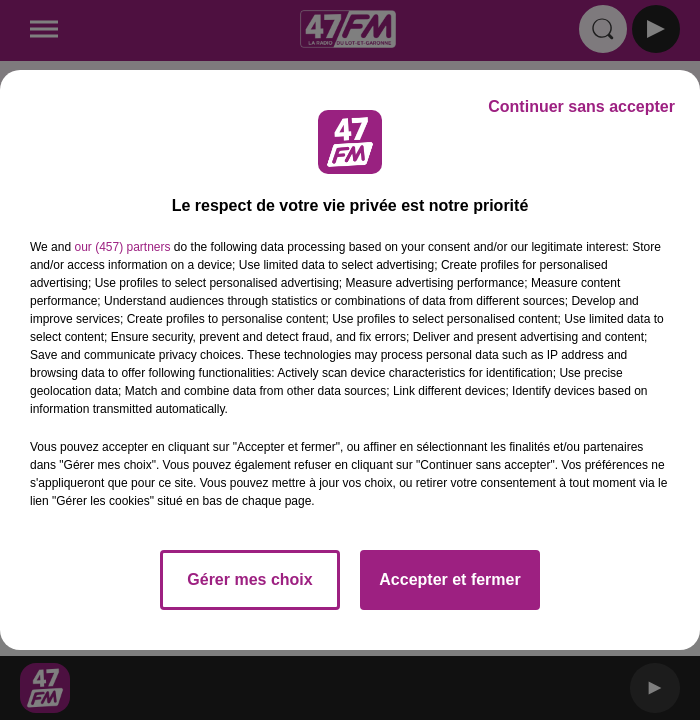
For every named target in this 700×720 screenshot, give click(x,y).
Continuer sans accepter (581, 106)
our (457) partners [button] (122, 247)
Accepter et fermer (449, 579)
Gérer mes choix (249, 579)
